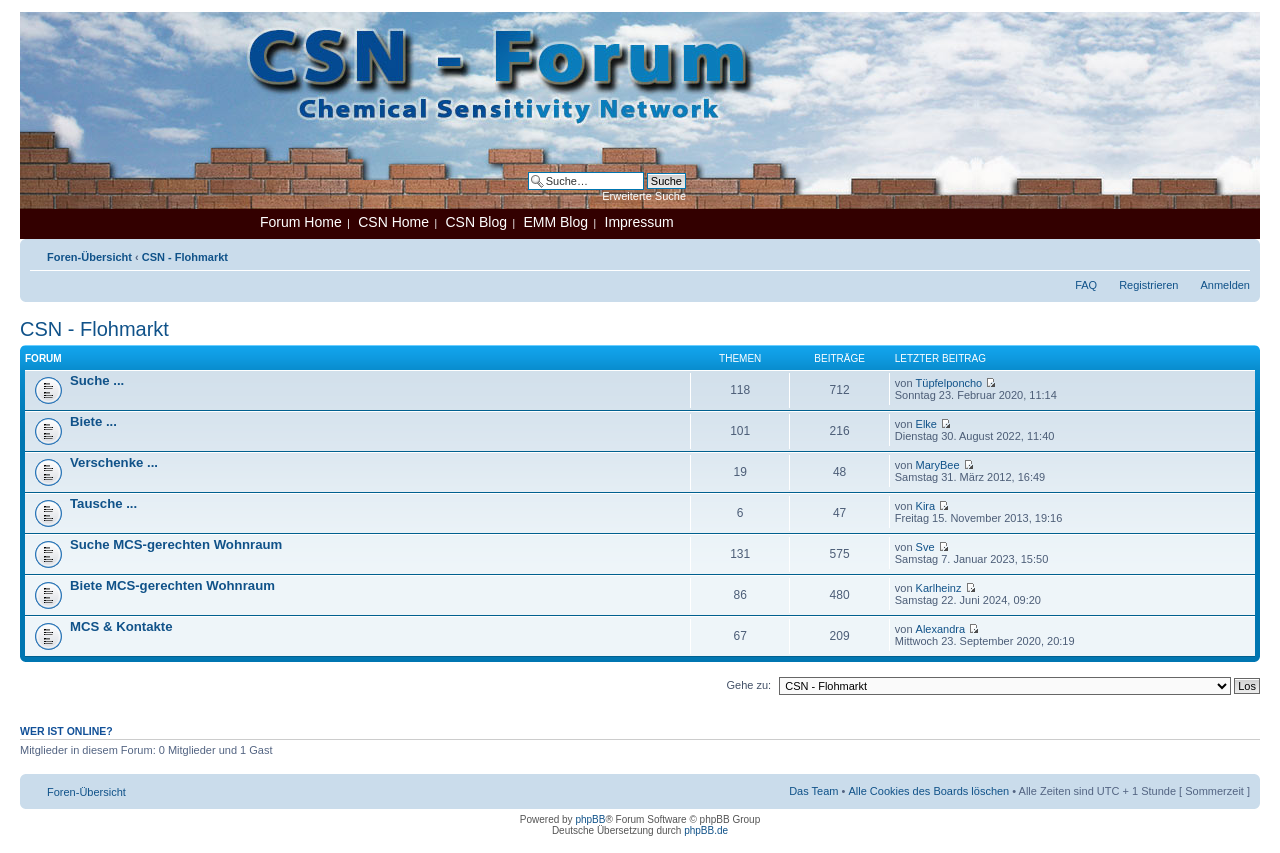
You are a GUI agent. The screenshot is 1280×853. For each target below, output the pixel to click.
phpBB (590, 819)
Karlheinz (939, 588)
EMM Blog (555, 222)
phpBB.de (706, 830)
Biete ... (93, 421)
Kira (926, 506)
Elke (926, 424)
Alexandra (941, 629)
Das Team (813, 791)
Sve (925, 547)
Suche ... (97, 380)
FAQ (1086, 285)
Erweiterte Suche (644, 196)
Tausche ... (103, 503)
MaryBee (938, 465)
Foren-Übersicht (89, 257)
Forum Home (301, 222)
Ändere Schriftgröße (1235, 253)
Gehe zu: (748, 685)
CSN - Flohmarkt (185, 257)
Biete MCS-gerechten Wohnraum (172, 585)
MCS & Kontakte (121, 626)
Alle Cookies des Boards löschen (928, 791)
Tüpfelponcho (949, 383)
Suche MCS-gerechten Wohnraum (176, 544)
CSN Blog (475, 222)
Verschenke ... (114, 462)
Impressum (639, 222)
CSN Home (393, 222)
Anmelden (1225, 285)
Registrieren (1148, 285)
